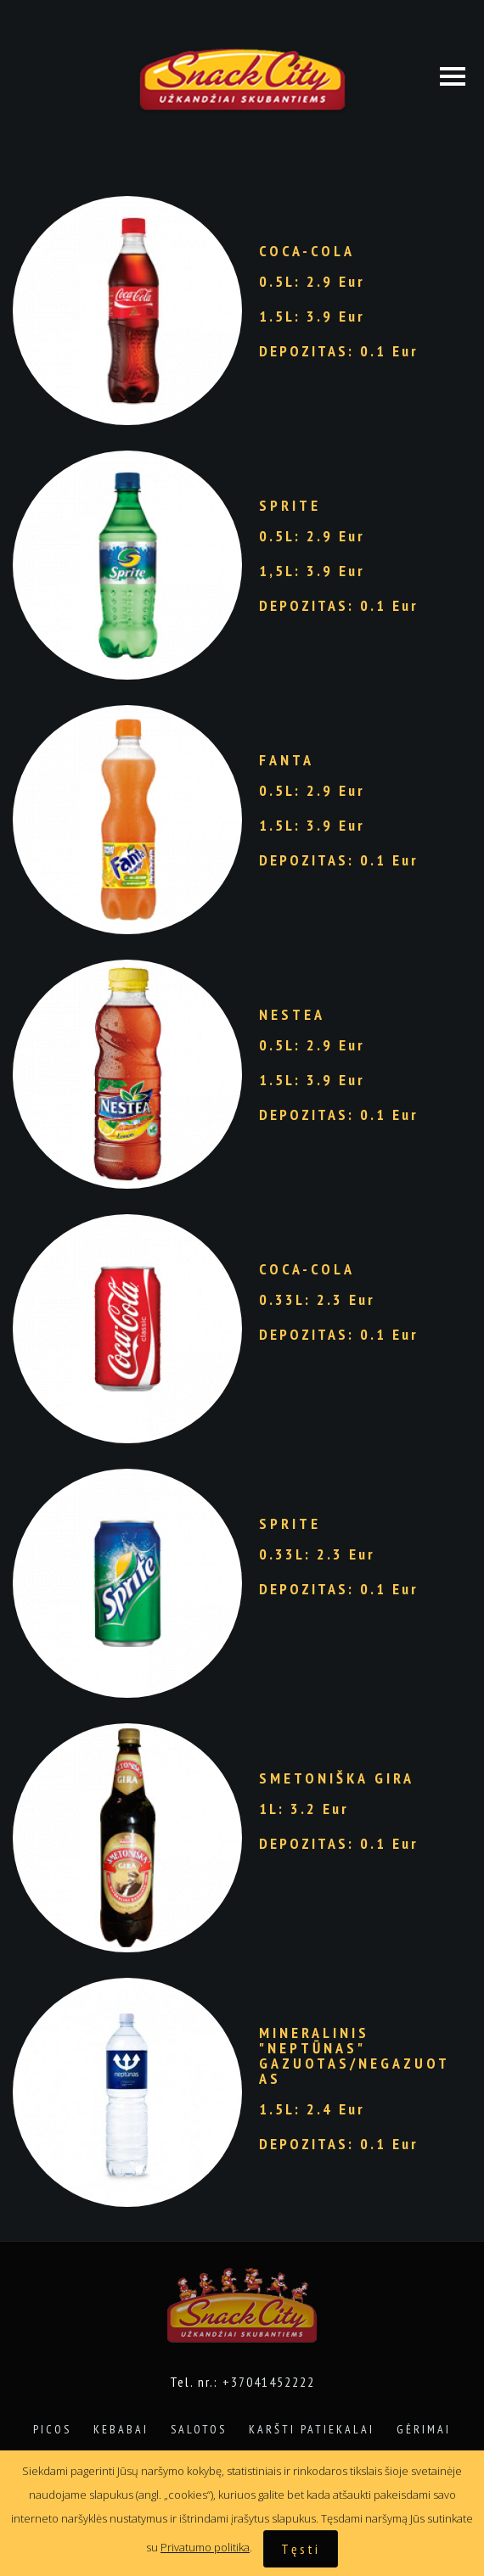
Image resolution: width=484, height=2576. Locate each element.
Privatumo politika (205, 2547)
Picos (52, 2429)
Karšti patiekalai (311, 2429)
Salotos (199, 2429)
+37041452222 (268, 2381)
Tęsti (300, 2548)
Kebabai (121, 2429)
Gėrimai (424, 2429)
